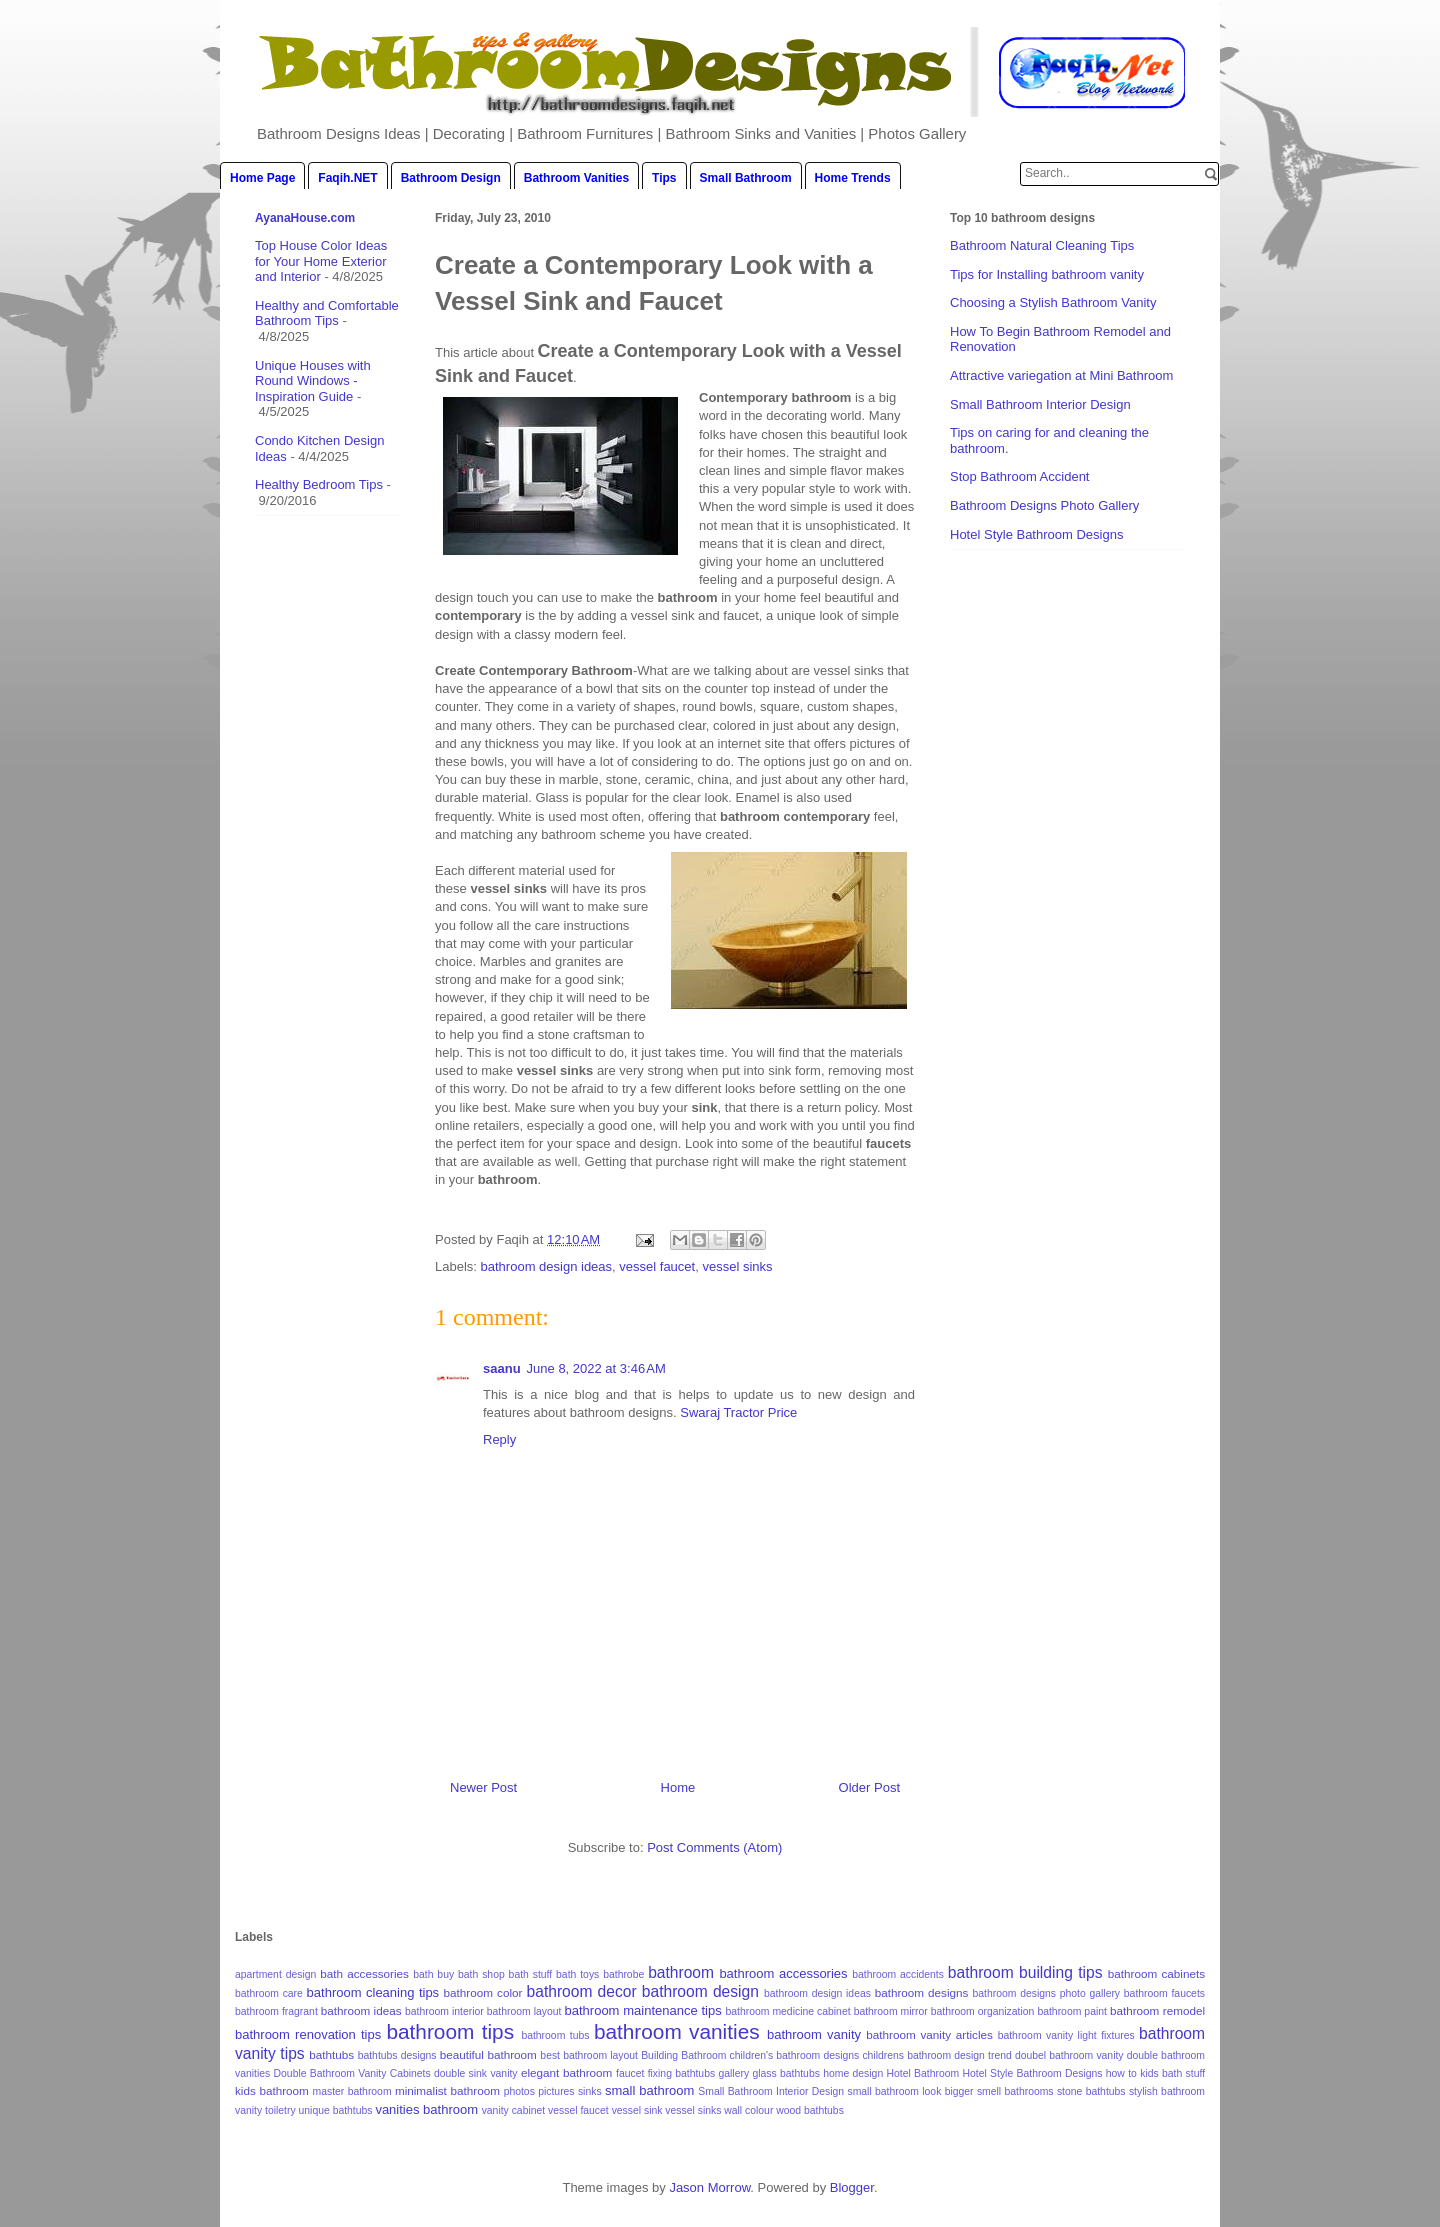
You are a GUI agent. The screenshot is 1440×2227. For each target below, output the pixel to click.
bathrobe (623, 1974)
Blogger (852, 2187)
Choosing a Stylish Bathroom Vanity (1053, 302)
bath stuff (531, 1974)
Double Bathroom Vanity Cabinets (352, 2073)
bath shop (481, 1974)
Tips (664, 178)
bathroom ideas (361, 2010)
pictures (556, 2091)
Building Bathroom (683, 2055)
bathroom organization (983, 2011)
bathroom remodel (1157, 2010)
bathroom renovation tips (308, 2034)
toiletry (280, 2110)
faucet (630, 2073)
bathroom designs (922, 1992)
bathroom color (483, 1992)
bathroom (681, 1972)
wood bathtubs (810, 2110)
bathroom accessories (783, 1973)
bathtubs (331, 2054)
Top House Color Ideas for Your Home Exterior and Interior (321, 261)
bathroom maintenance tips (643, 2010)
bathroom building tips (1025, 1972)
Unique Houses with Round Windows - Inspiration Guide (313, 381)
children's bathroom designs (795, 2055)
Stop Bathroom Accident (1019, 476)
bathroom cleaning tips (373, 1992)
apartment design (275, 1974)
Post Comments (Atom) (714, 1847)
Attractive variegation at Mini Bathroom (1061, 375)
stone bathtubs (1091, 2091)
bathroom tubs (555, 2035)
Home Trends (853, 178)
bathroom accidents (898, 1974)
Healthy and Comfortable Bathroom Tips (327, 313)
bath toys (577, 1974)
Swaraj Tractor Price (738, 1412)
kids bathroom (272, 2090)
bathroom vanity (814, 2034)
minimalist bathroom (447, 2090)
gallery (733, 2073)
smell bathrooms (1015, 2091)
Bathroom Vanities (576, 178)
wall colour (748, 2110)
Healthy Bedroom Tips (319, 484)
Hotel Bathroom (923, 2073)
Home (678, 1787)
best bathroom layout (589, 2055)
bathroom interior (444, 2011)
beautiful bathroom (488, 2054)
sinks (590, 2091)
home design (853, 2073)
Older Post (869, 1787)
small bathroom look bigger (910, 2091)
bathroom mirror (891, 2011)
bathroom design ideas (547, 1266)
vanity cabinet (514, 2110)
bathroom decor (582, 1991)
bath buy (433, 1974)
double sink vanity (476, 2073)
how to (1121, 2073)
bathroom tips (450, 2031)
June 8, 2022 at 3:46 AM (596, 1368)
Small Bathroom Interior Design (1040, 404)
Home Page (262, 178)
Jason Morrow (709, 2187)
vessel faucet (657, 1266)
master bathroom (352, 2091)
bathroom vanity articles (929, 2034)
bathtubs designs (397, 2055)
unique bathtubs (336, 2110)
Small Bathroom (746, 178)
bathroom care (269, 1993)
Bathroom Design (451, 178)
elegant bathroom (566, 2072)
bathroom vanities (677, 2031)
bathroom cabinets (1156, 1973)
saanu (502, 1368)
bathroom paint (1072, 2011)
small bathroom (649, 2090)
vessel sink (637, 2110)
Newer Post (483, 1787)
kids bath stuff (1172, 2073)
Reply (499, 1439)
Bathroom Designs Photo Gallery (1044, 505)
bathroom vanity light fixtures (1066, 2035)
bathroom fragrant (276, 2011)
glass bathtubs (785, 2073)
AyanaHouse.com (305, 218)
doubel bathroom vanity (1069, 2055)
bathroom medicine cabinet (787, 2011)
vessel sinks (737, 1266)
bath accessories (364, 1973)
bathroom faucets (1164, 1993)
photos (519, 2091)
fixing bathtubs (681, 2073)
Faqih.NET (347, 178)
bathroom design (700, 1991)
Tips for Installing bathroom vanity (1047, 274)
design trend (982, 2055)
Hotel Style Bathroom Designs (1036, 534)
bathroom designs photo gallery (1047, 1993)
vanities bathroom (426, 2109)
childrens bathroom (906, 2055)
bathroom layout (524, 2011)
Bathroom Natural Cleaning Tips (1042, 245)
